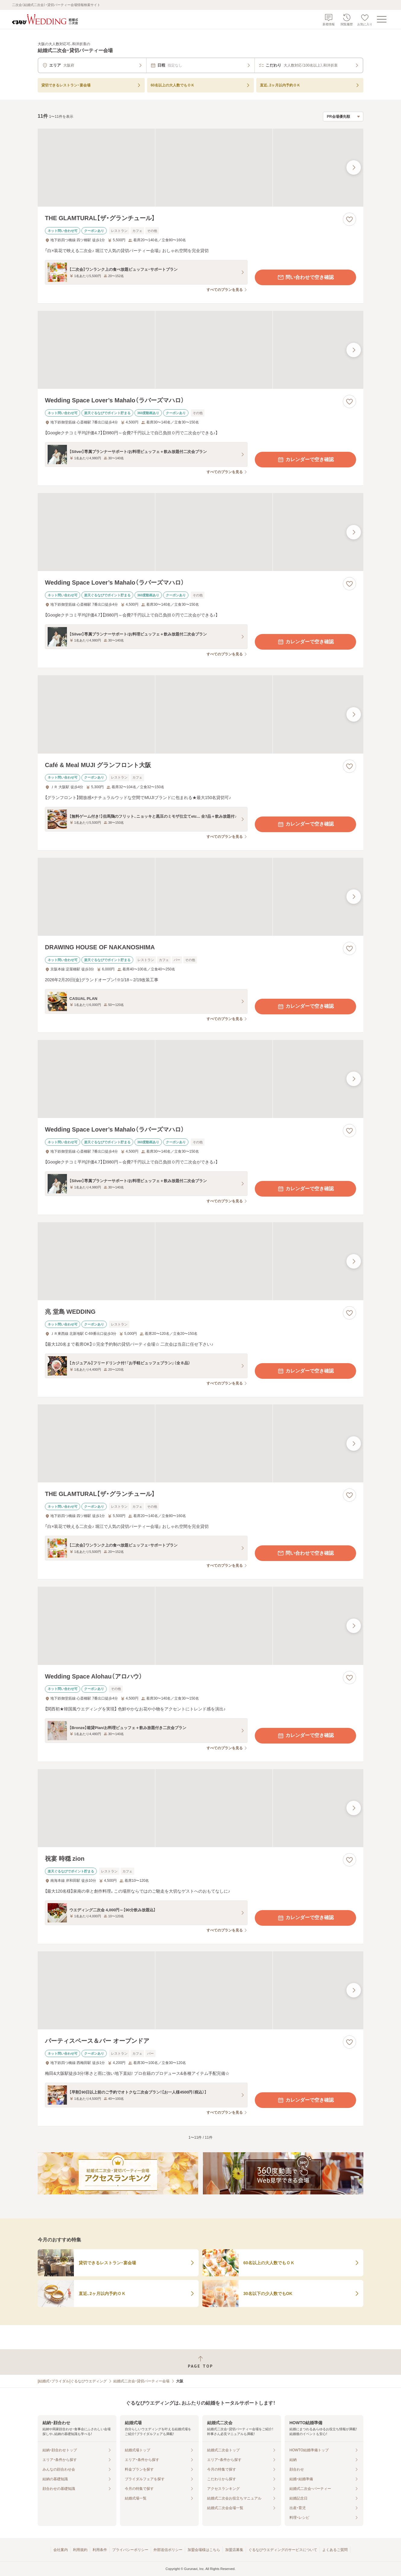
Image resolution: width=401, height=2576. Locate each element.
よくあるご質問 (335, 2550)
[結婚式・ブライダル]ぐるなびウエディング (72, 2381)
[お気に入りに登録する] (349, 219)
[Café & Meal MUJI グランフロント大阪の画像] (200, 714)
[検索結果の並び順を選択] (343, 116)
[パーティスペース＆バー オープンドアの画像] (200, 1990)
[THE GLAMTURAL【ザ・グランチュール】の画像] (200, 168)
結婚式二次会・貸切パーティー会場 (141, 2381)
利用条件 (100, 2550)
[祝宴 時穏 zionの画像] (200, 1808)
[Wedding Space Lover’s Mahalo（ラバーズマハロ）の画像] (200, 350)
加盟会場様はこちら (204, 2550)
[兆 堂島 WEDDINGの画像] (200, 1261)
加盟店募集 (234, 2550)
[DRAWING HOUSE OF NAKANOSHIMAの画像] (200, 897)
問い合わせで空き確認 (305, 277)
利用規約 (80, 2550)
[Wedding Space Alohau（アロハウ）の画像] (200, 1626)
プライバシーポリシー (130, 2550)
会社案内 (60, 2550)
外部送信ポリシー (167, 2550)
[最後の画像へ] (353, 167)
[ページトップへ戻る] (200, 2362)
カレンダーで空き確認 (305, 459)
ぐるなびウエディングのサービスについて (282, 2550)
